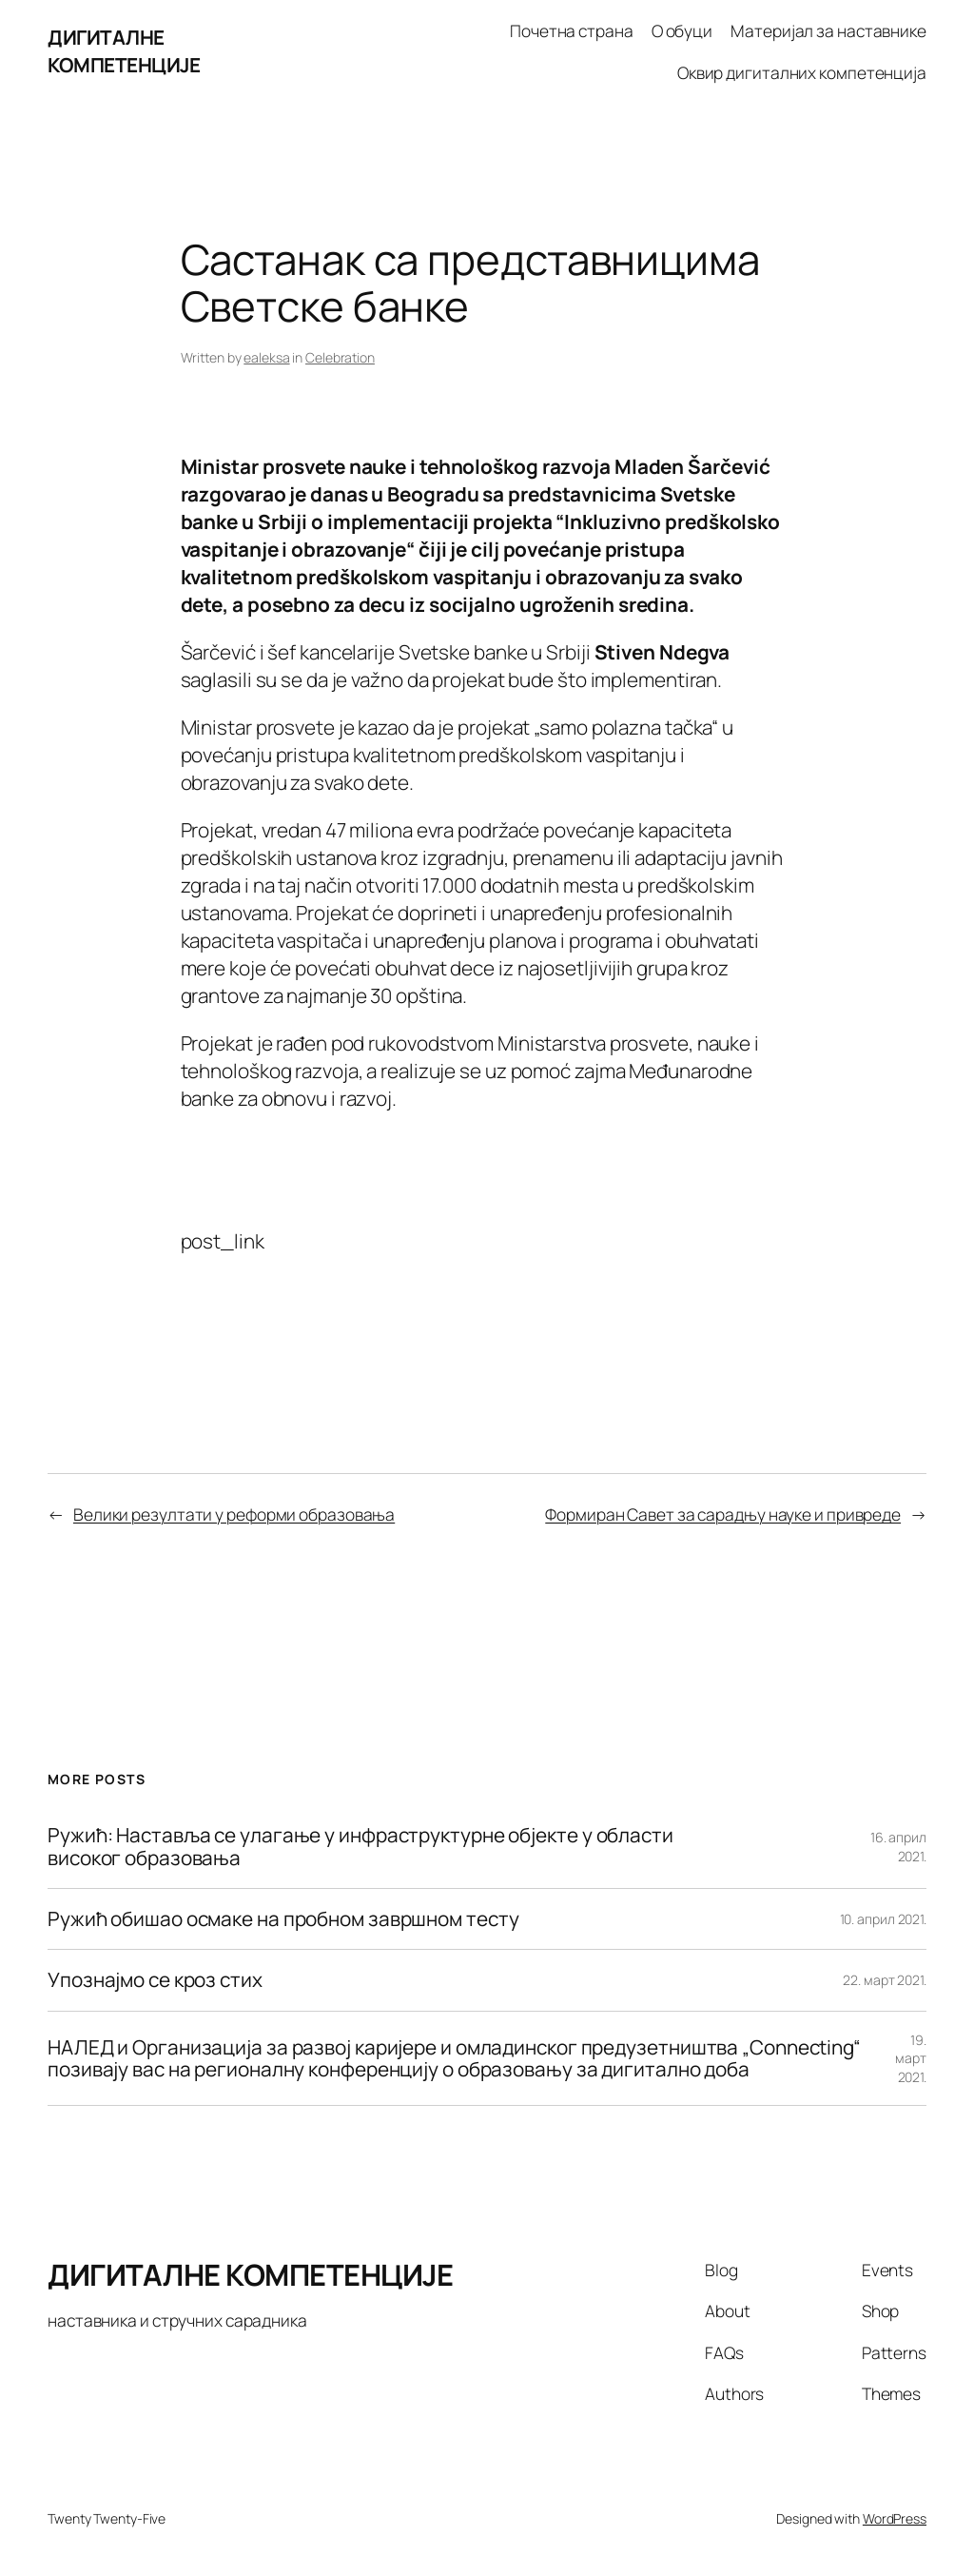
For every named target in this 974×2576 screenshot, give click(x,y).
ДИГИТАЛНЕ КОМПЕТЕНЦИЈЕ (124, 51)
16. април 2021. (898, 1846)
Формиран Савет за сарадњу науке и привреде (723, 1514)
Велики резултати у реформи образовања (234, 1514)
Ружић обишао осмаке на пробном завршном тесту (283, 1919)
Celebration (340, 357)
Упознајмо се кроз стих (155, 1980)
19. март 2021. (910, 2058)
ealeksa (266, 357)
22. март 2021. (884, 1980)
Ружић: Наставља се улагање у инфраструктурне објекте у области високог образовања (360, 1846)
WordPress (894, 2518)
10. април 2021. (883, 1919)
